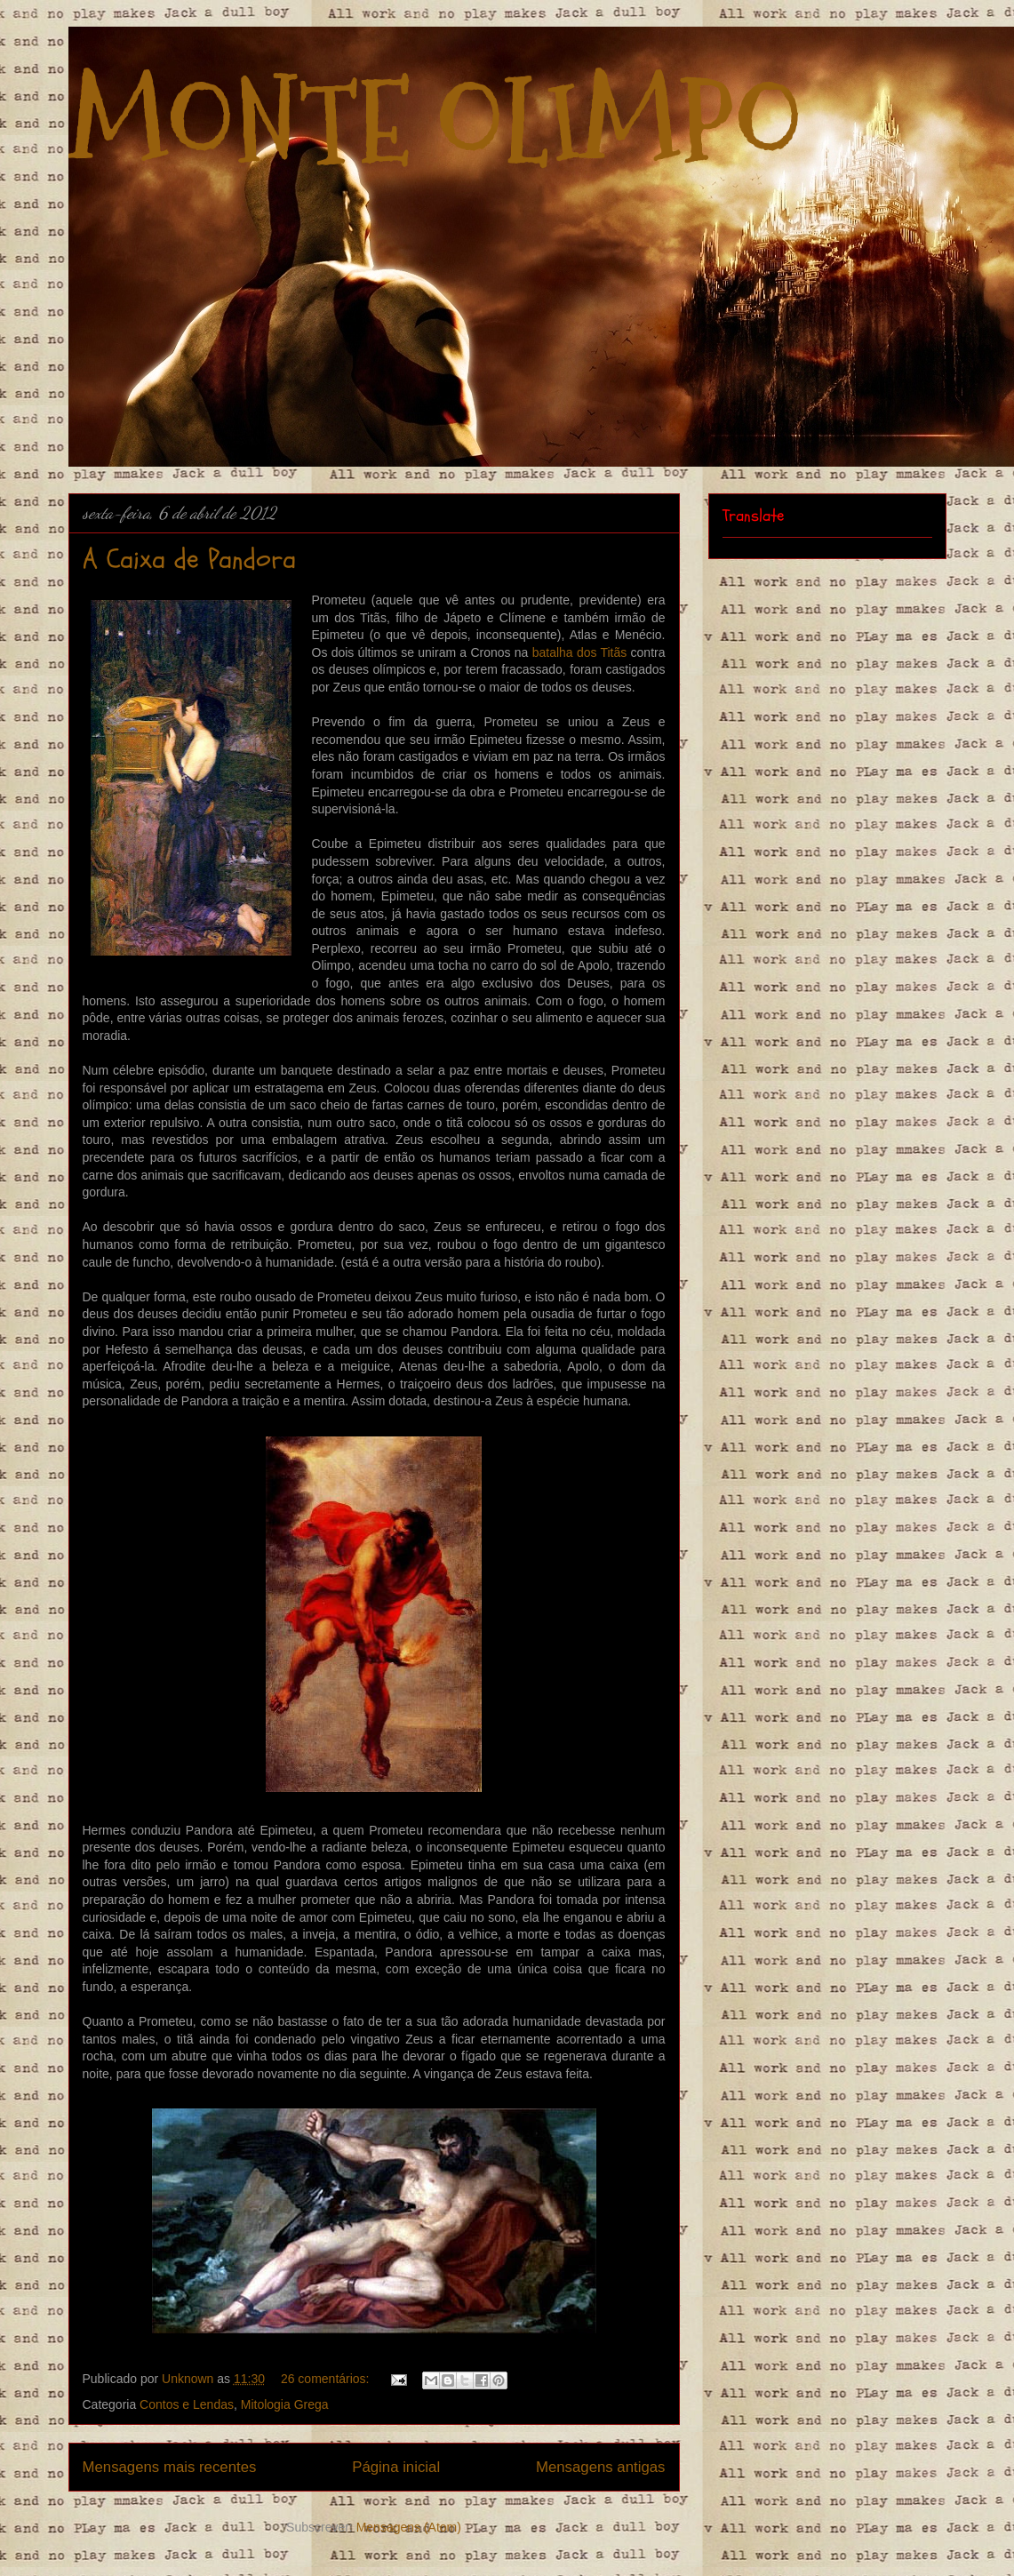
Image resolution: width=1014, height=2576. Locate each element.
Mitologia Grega (285, 2404)
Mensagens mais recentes (170, 2467)
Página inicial (396, 2467)
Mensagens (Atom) (408, 2527)
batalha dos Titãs (579, 652)
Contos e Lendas (187, 2404)
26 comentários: (327, 2379)
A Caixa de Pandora (189, 559)
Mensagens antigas (601, 2467)
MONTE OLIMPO (435, 123)
